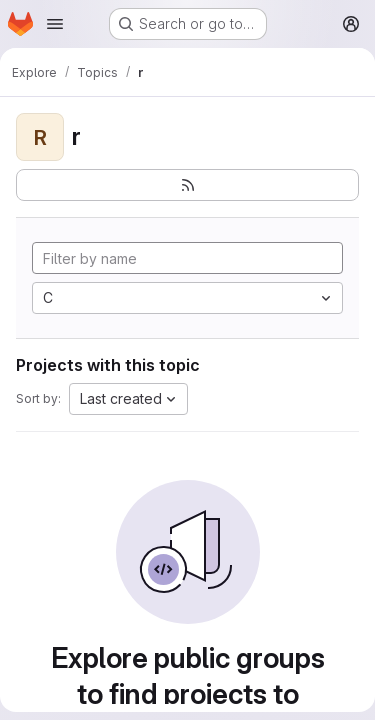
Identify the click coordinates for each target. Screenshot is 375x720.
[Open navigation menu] (55, 24)
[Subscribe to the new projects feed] (187, 185)
